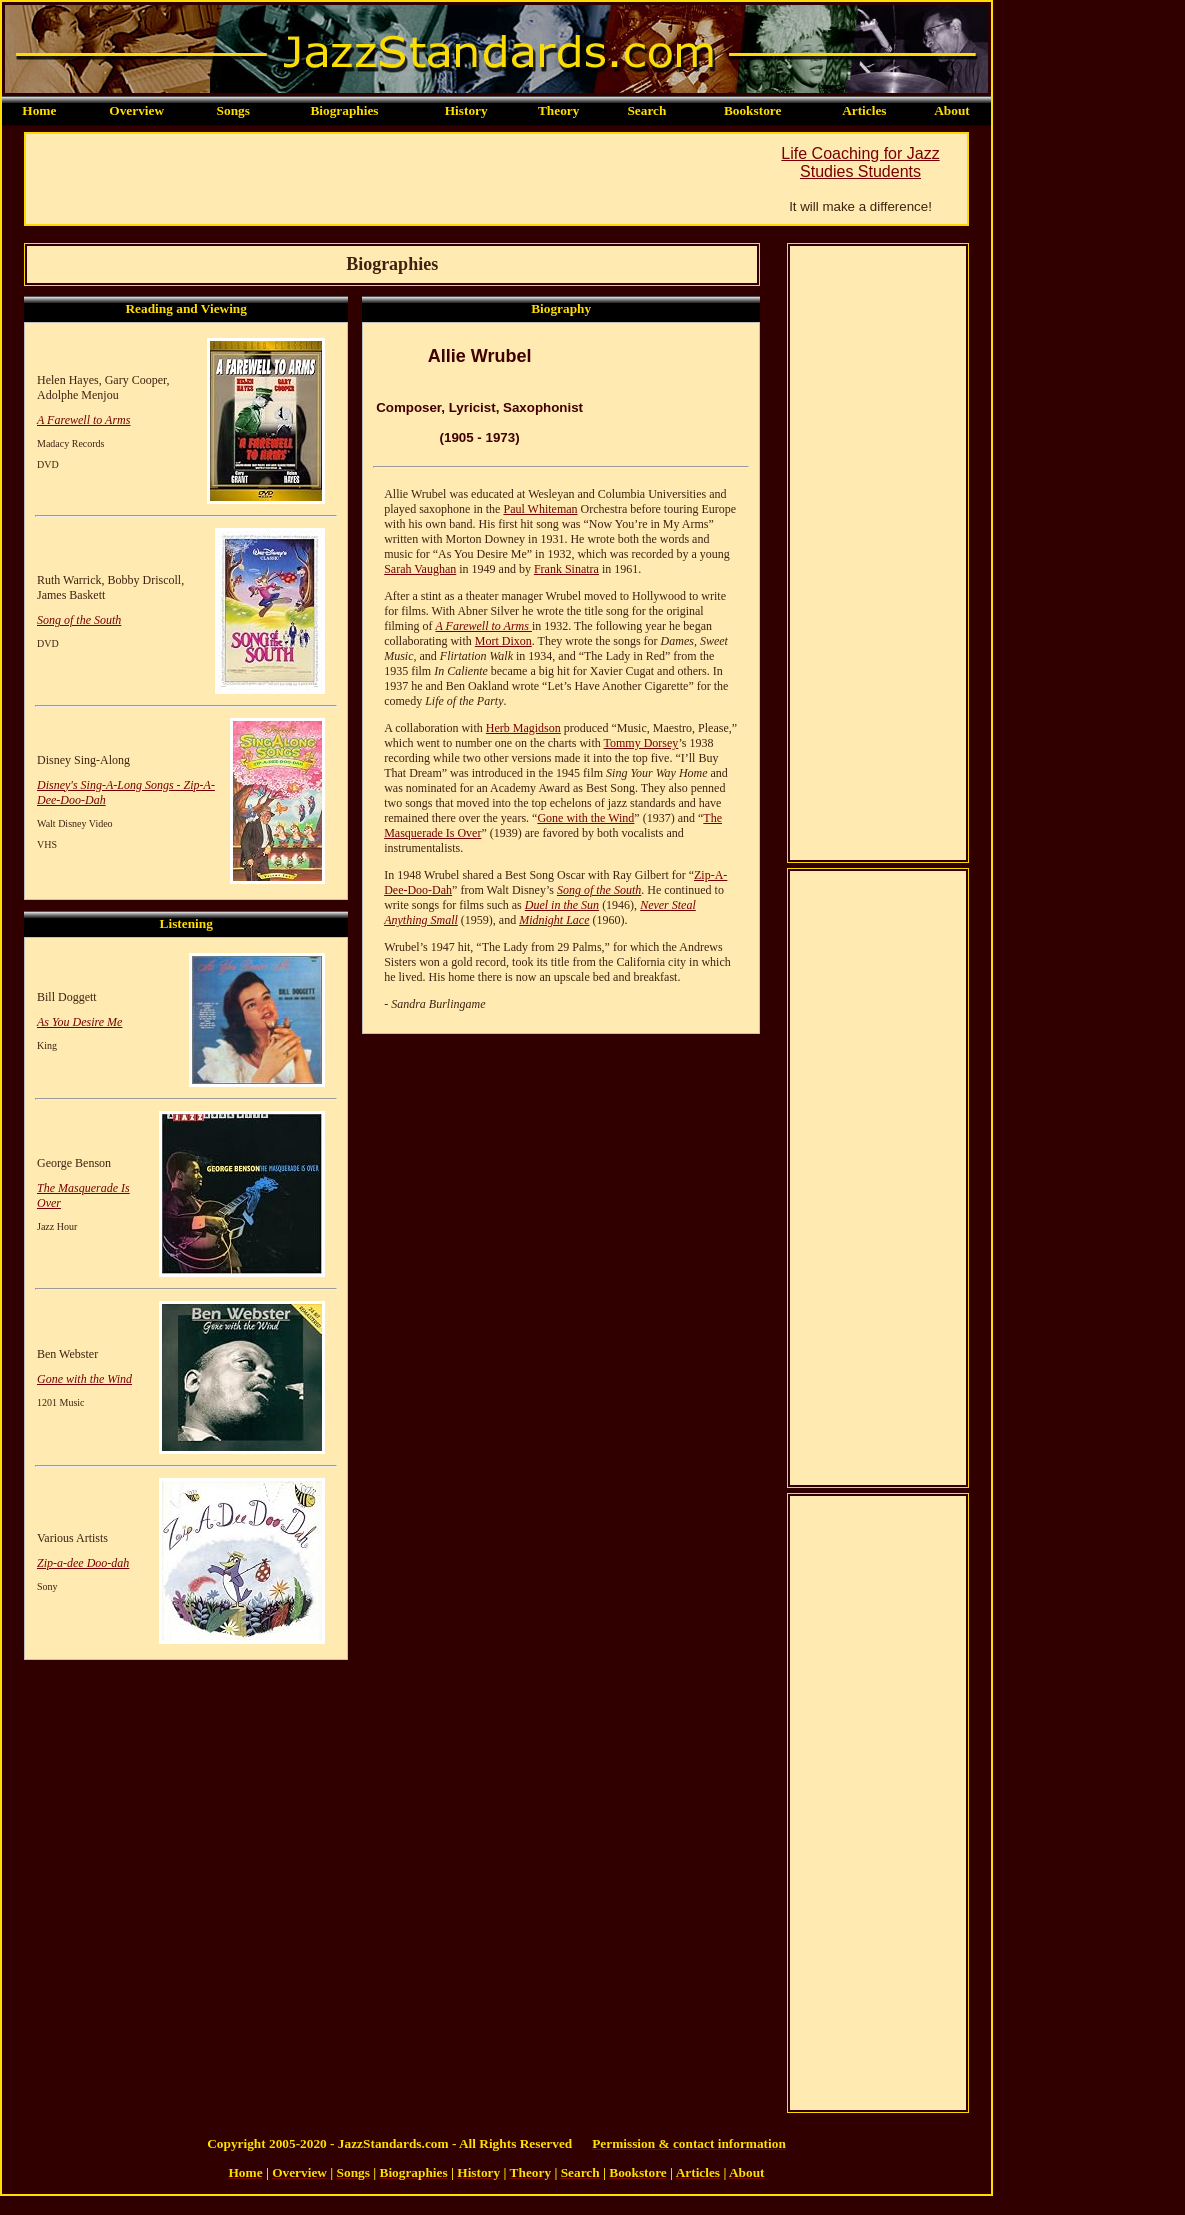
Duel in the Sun (562, 905)
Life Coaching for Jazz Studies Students (860, 162)
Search (646, 110)
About (952, 110)
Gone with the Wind (84, 1379)
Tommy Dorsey (641, 743)
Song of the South (79, 620)
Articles (864, 110)
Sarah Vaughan (420, 569)
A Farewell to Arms (83, 420)
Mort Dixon (503, 641)
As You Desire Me (79, 1022)
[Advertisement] (390, 179)
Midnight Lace (554, 920)
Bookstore (753, 110)
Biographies (344, 110)
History (466, 110)
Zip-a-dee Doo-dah (83, 1563)
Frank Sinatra (566, 569)
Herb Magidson (523, 728)
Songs (233, 110)
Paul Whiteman (540, 509)
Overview (136, 110)
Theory (558, 110)
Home (39, 110)
